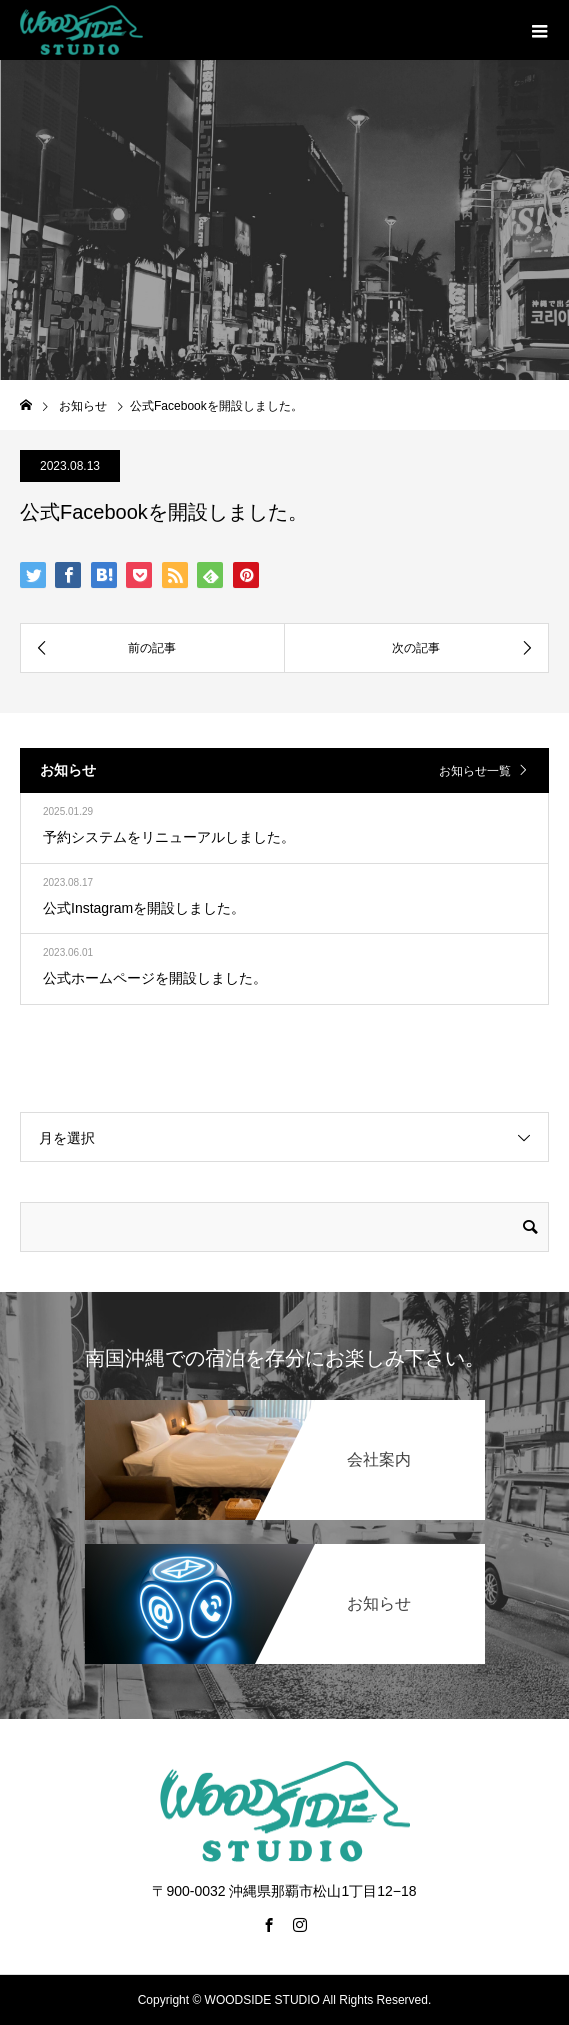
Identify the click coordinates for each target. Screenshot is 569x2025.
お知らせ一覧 (475, 771)
